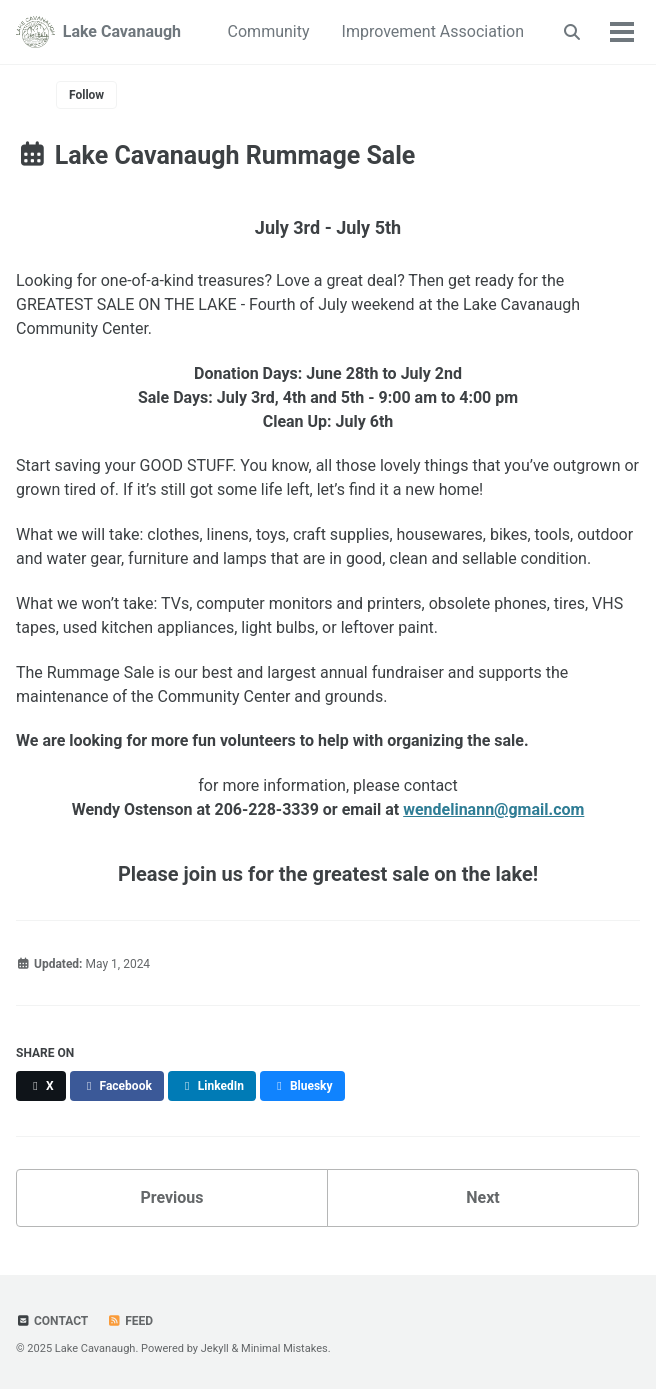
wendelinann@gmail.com (493, 809)
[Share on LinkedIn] (212, 1086)
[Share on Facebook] (117, 1086)
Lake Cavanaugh (122, 31)
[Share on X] (41, 1086)
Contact (52, 1321)
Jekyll (215, 1348)
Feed (130, 1321)
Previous (171, 1197)
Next (482, 1197)
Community (269, 31)
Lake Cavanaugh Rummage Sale (215, 155)
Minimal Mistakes (284, 1348)
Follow (86, 95)
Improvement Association (433, 31)
